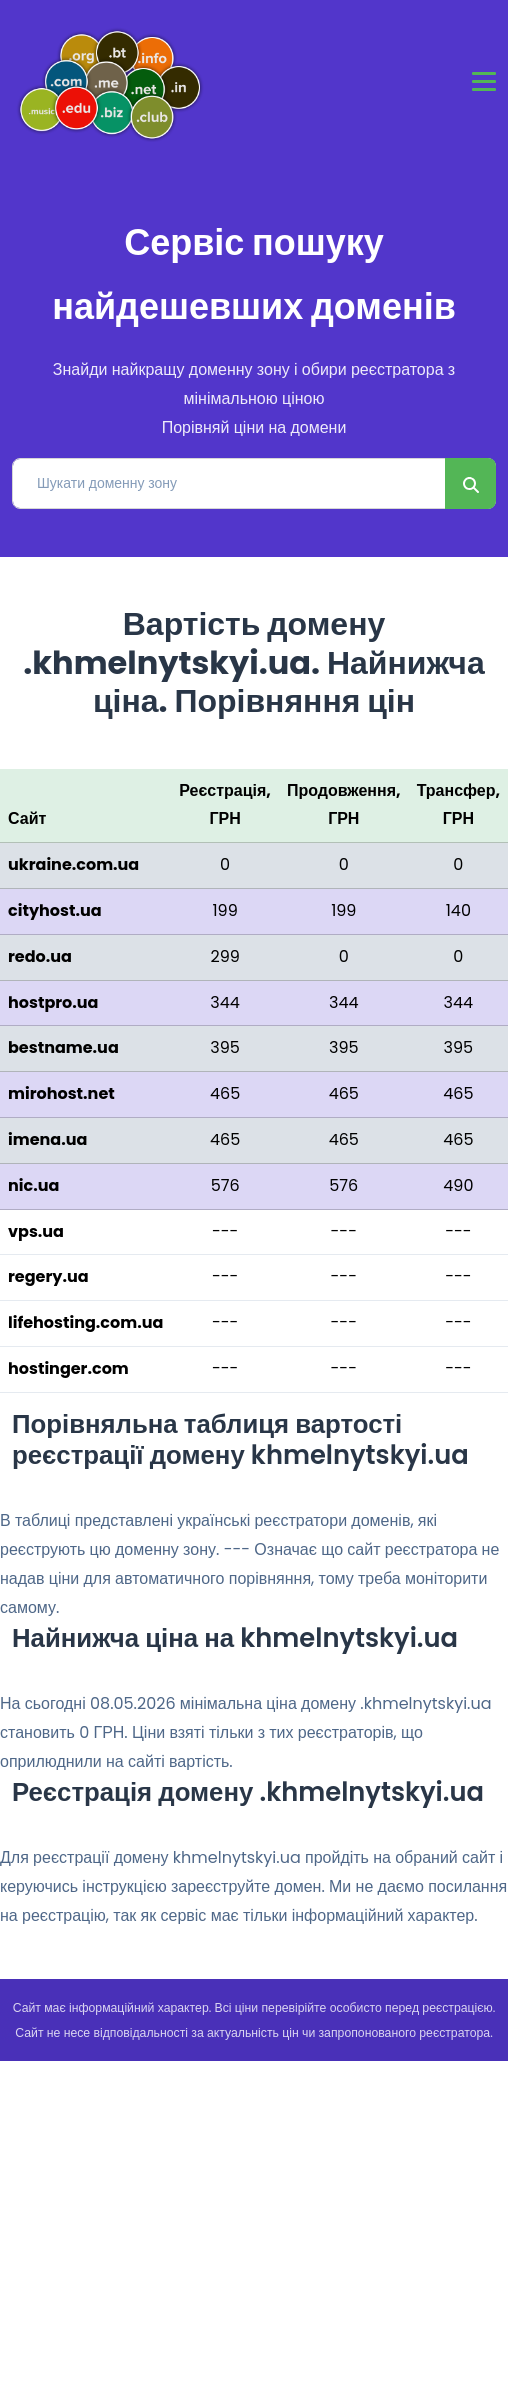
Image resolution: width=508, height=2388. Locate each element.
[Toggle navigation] (484, 81)
